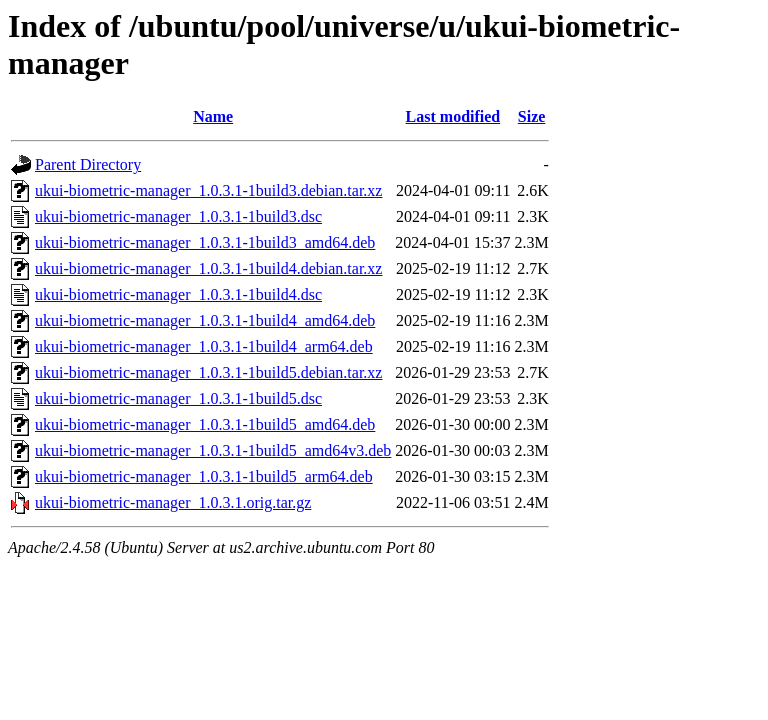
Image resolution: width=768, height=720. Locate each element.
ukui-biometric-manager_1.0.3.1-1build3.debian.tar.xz (208, 190)
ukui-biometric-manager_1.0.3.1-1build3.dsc (178, 216)
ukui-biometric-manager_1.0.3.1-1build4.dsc (178, 294)
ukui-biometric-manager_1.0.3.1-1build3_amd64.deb (205, 242)
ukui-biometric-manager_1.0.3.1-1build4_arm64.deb (204, 346)
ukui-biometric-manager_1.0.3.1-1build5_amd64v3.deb (213, 450)
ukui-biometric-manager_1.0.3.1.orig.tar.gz (173, 502)
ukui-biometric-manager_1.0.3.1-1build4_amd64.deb (205, 320)
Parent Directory (88, 164)
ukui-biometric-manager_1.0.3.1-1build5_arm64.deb (204, 476)
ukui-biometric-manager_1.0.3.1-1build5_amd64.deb (205, 424)
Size (532, 116)
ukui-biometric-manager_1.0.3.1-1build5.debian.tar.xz (208, 372)
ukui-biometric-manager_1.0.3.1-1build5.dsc (178, 398)
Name (213, 116)
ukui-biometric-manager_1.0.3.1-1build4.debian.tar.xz (208, 268)
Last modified (453, 116)
